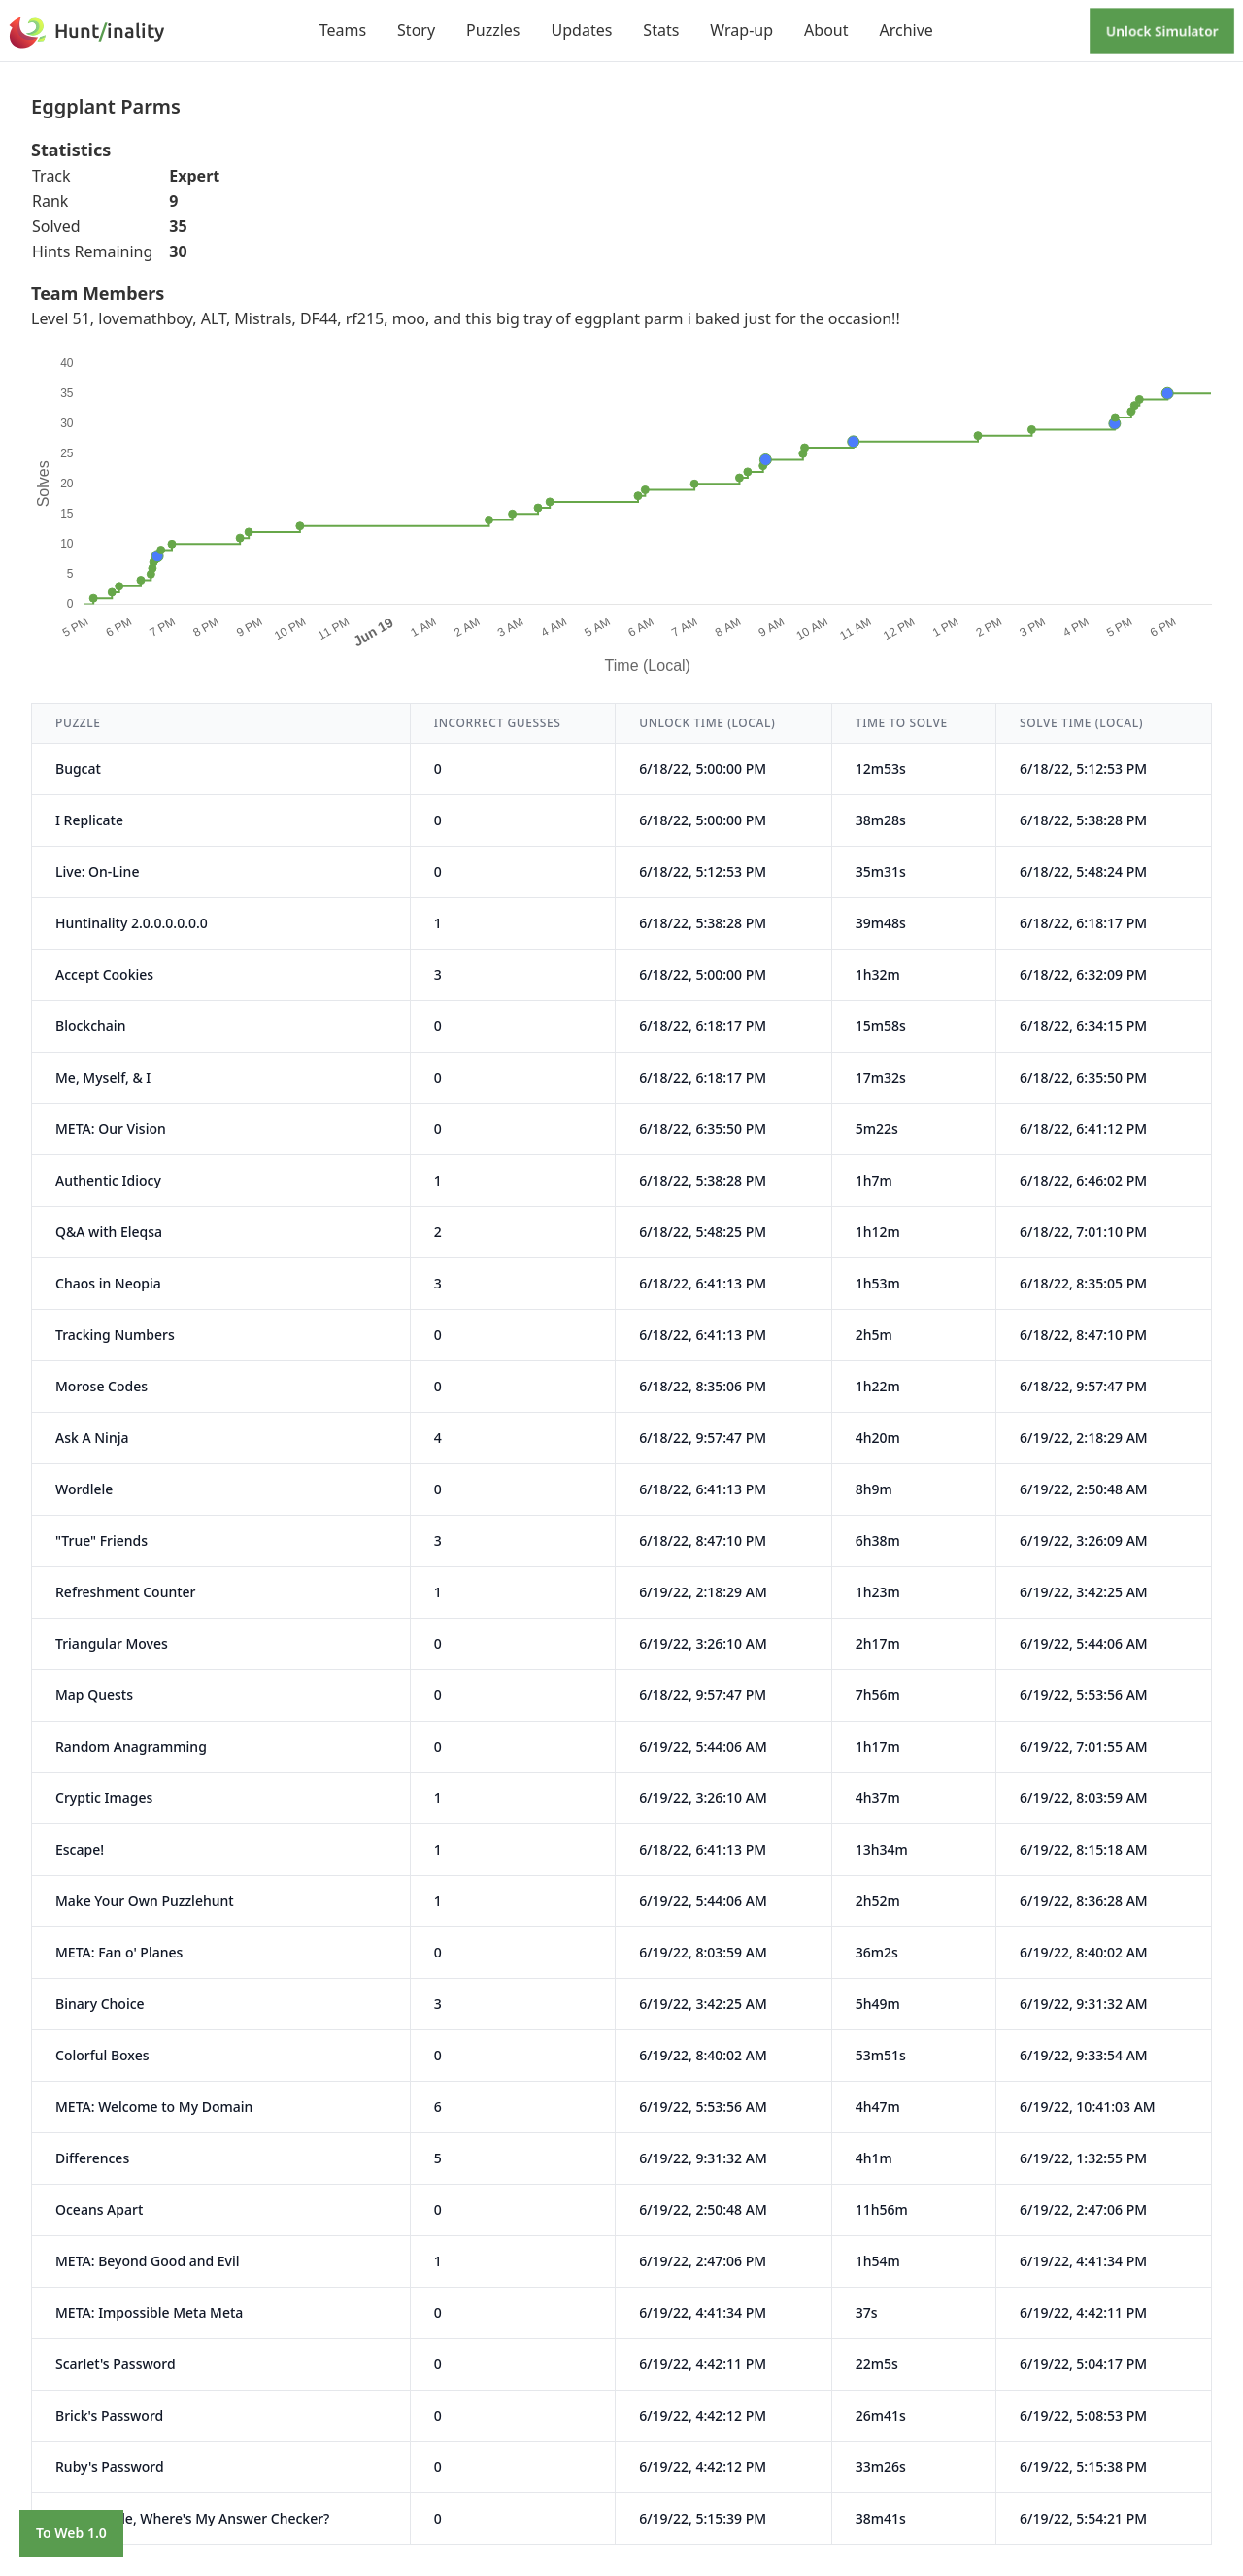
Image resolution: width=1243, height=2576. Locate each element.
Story (416, 30)
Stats (661, 30)
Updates (582, 30)
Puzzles (493, 30)
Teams (342, 30)
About (826, 30)
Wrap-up (741, 30)
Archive (905, 30)
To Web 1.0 (71, 2533)
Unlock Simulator (1162, 30)
